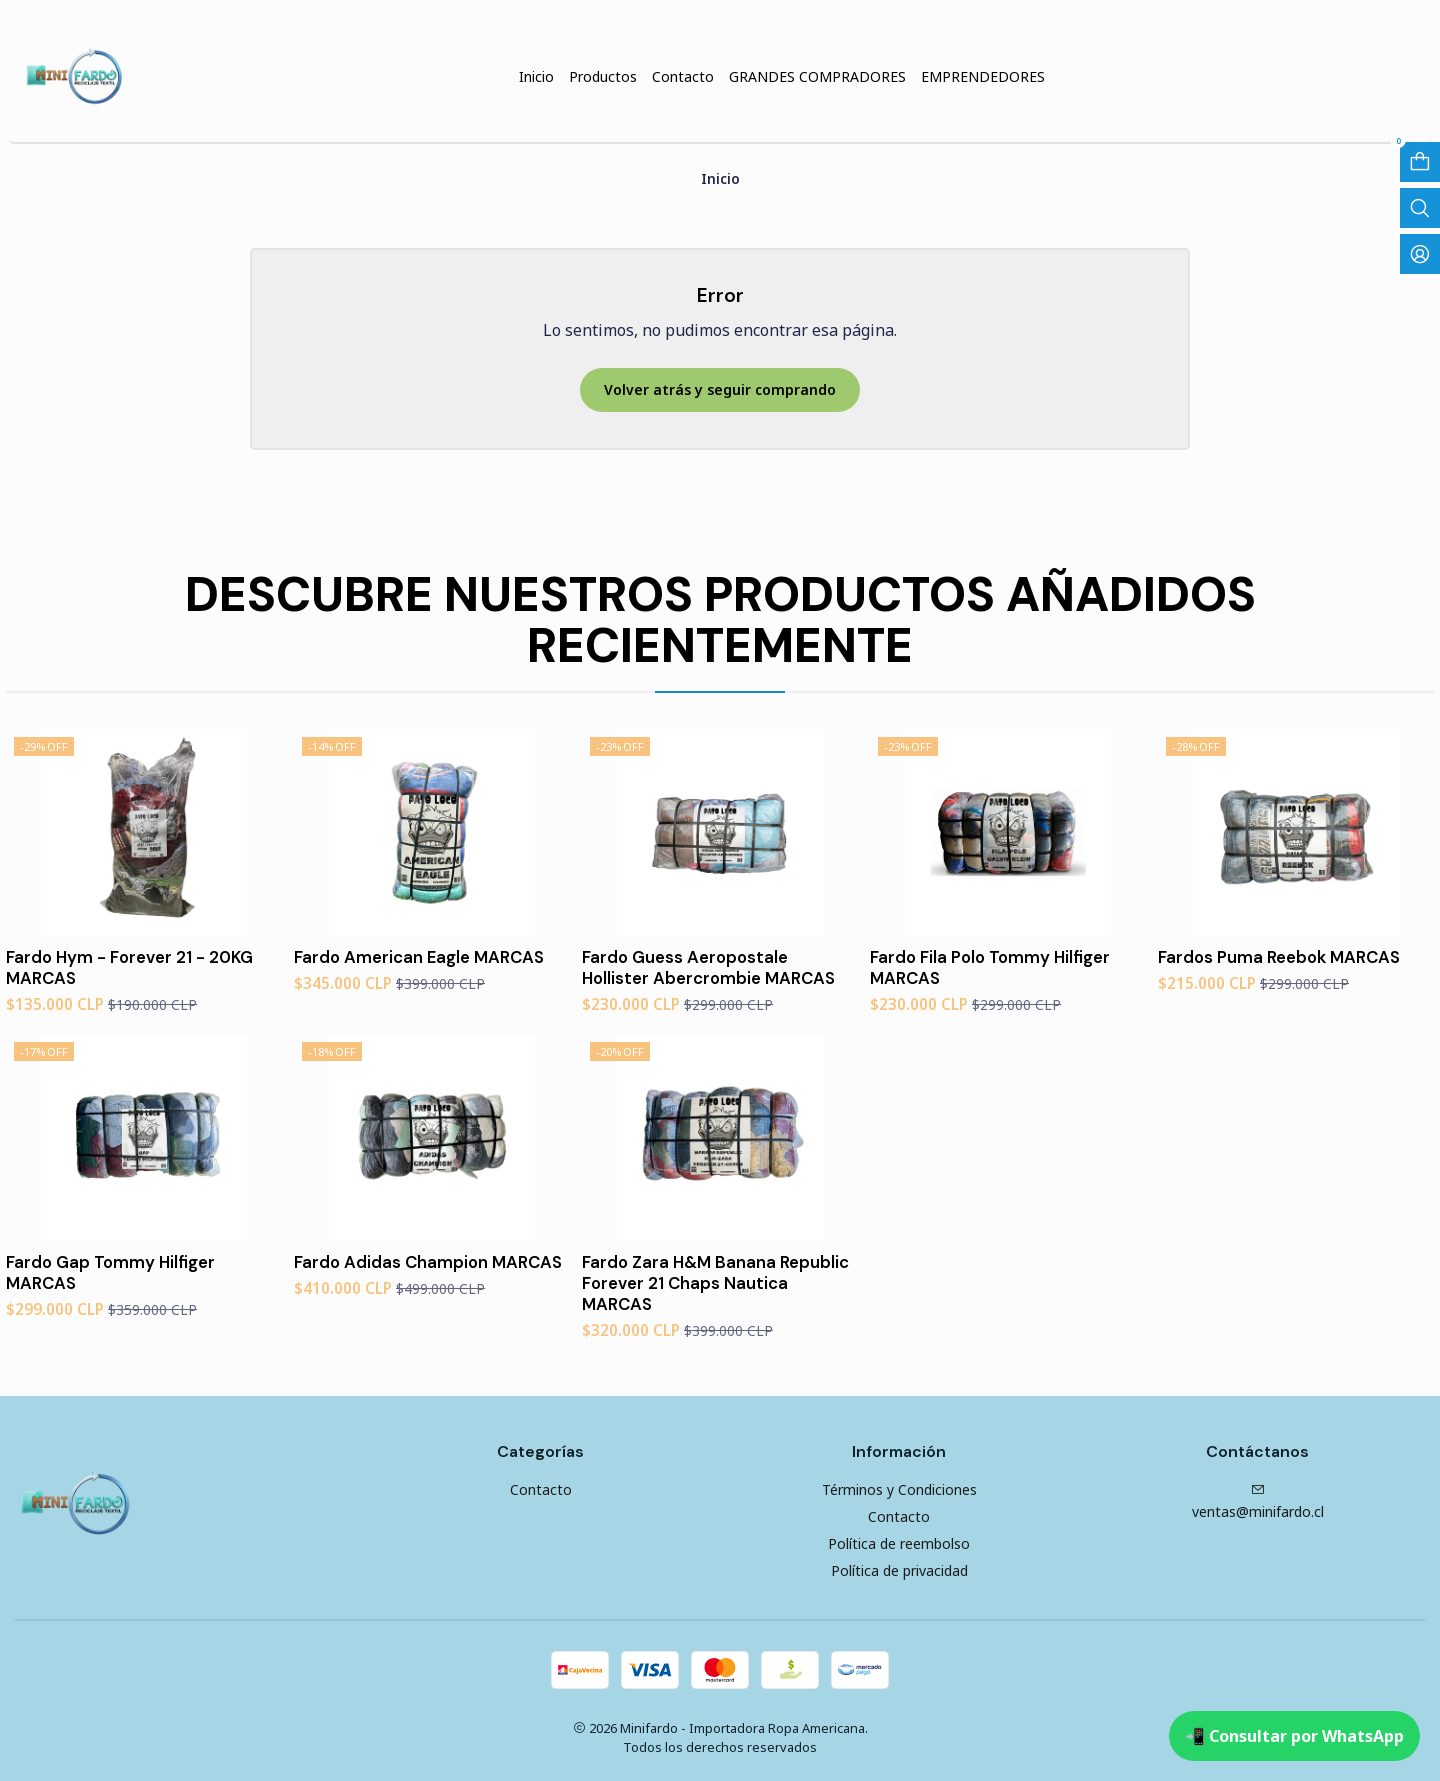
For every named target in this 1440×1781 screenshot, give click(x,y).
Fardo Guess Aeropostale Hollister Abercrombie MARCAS (708, 967)
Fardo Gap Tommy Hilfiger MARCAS (110, 1272)
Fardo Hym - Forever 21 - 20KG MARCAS (129, 967)
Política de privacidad (899, 1570)
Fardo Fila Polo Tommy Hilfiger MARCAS (990, 967)
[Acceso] (1420, 254)
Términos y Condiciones (899, 1489)
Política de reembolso (899, 1543)
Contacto (541, 1489)
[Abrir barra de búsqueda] (1420, 208)
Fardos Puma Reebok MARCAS (1279, 957)
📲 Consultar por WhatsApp (1294, 1736)
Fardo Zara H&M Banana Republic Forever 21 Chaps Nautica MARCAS (715, 1283)
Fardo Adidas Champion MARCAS (428, 1262)
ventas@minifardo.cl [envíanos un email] (1258, 1502)
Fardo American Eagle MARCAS (419, 957)
